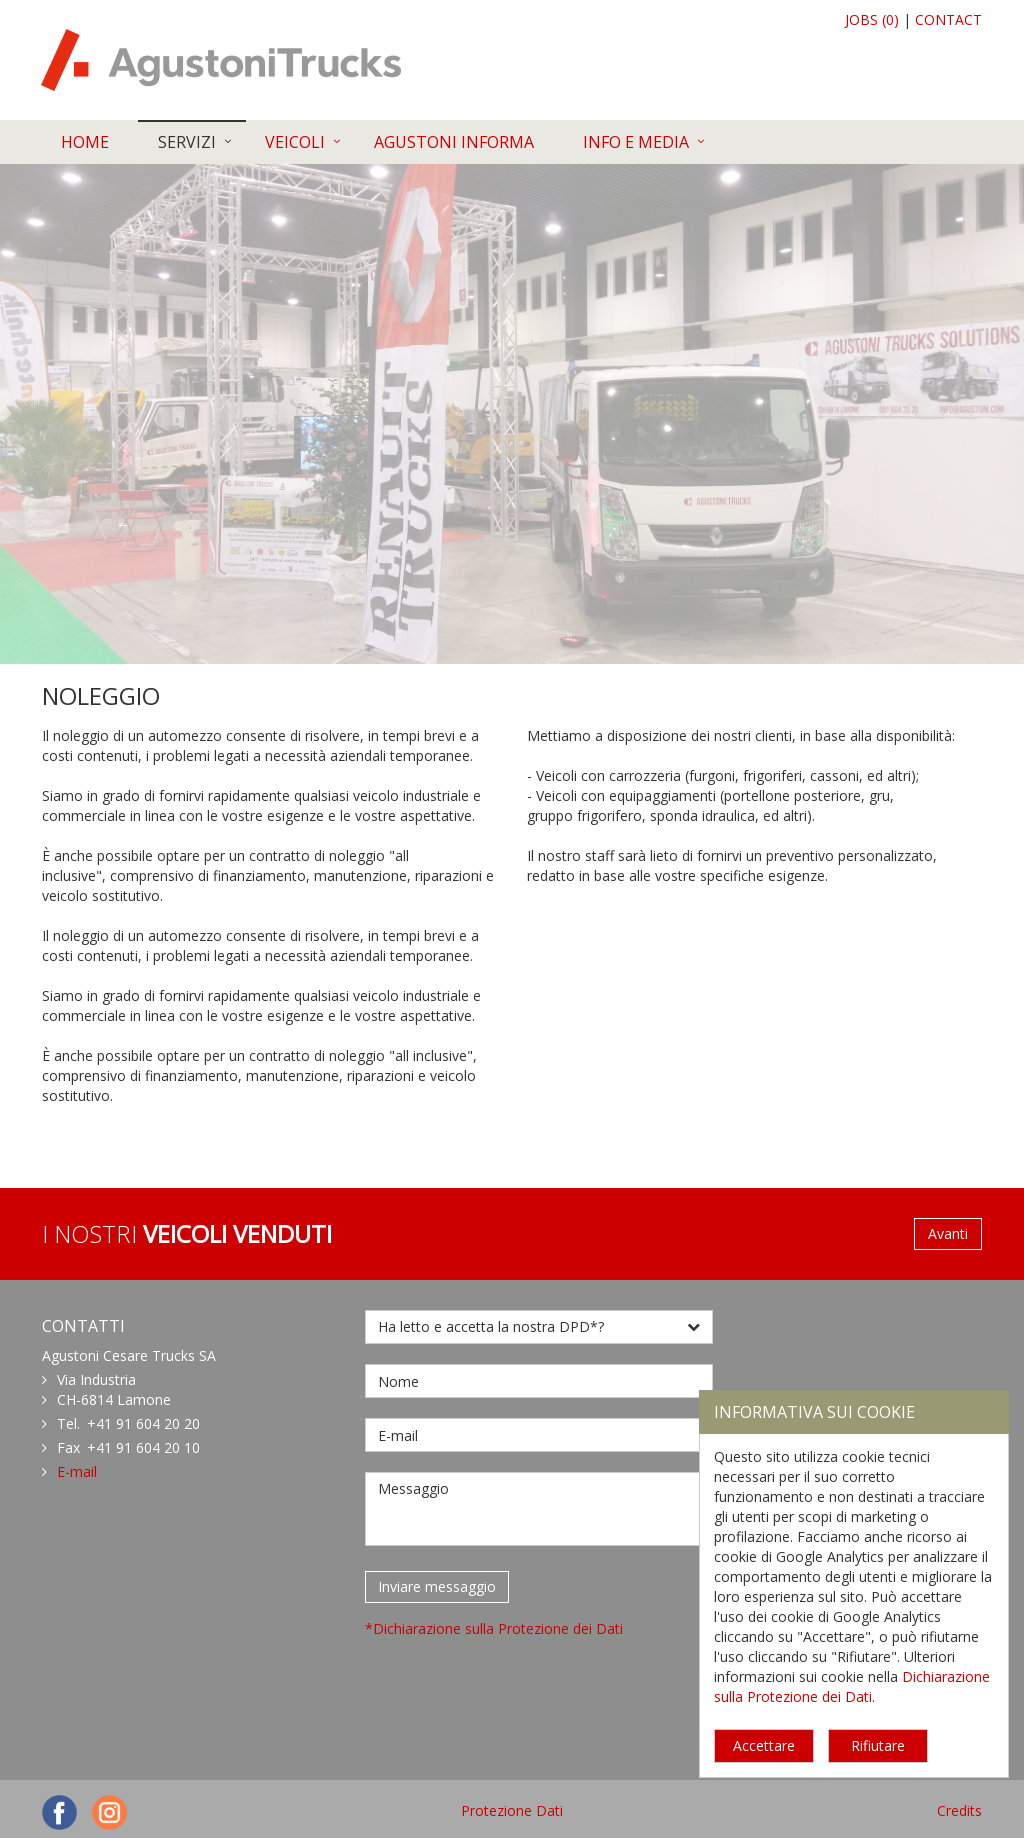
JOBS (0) (872, 19)
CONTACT (948, 19)
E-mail (77, 1471)
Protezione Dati (512, 1810)
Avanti (948, 1233)
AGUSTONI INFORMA (454, 142)
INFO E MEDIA (636, 142)
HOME (85, 142)
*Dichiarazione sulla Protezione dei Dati (494, 1628)
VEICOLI (295, 142)
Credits (959, 1810)
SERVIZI (187, 142)
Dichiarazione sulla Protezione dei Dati (852, 1686)
